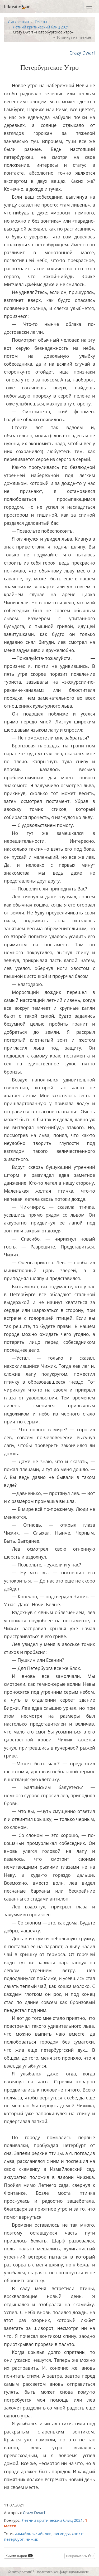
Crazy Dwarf (82, 53)
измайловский (29, 2533)
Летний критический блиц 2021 (41, 27)
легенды (62, 2533)
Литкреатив (18, 21)
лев (48, 2533)
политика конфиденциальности (63, 2571)
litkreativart (17, 6)
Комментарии (19, 2555)
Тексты (41, 21)
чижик (32, 2539)
